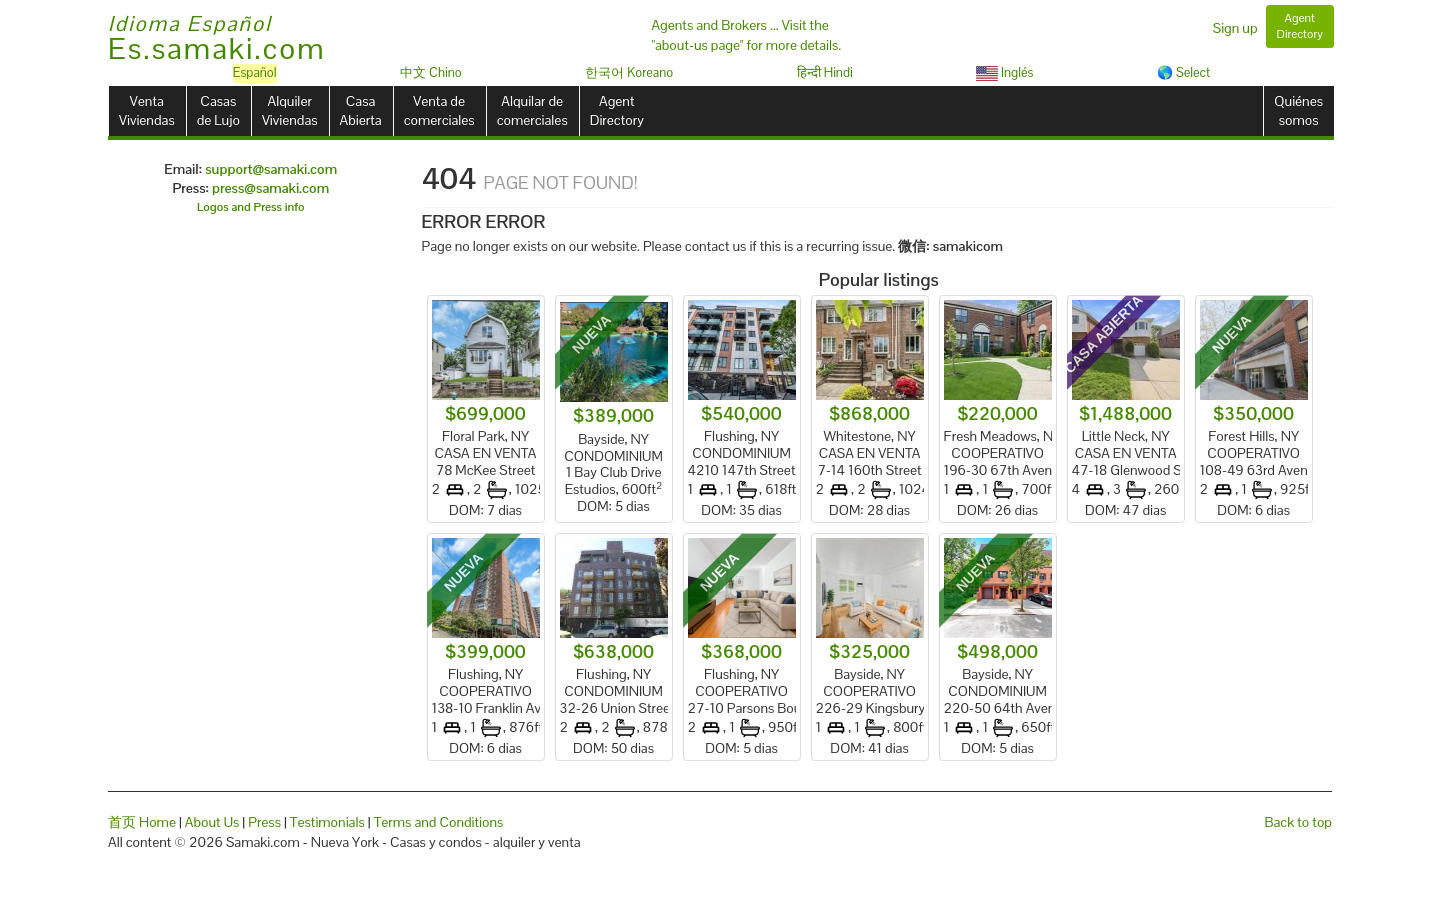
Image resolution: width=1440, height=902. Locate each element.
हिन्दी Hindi (825, 72)
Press (264, 822)
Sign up (1235, 28)
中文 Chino (430, 72)
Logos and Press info (251, 207)
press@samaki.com (270, 188)
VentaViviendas (147, 110)
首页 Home (142, 822)
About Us (212, 822)
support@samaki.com (271, 169)
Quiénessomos (1298, 110)
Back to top (1298, 822)
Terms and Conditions (439, 822)
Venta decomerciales (439, 110)
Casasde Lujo (218, 110)
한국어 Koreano (629, 72)
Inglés (1004, 72)
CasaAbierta (361, 110)
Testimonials (327, 822)
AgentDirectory (617, 110)
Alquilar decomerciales (532, 110)
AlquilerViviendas (290, 110)
